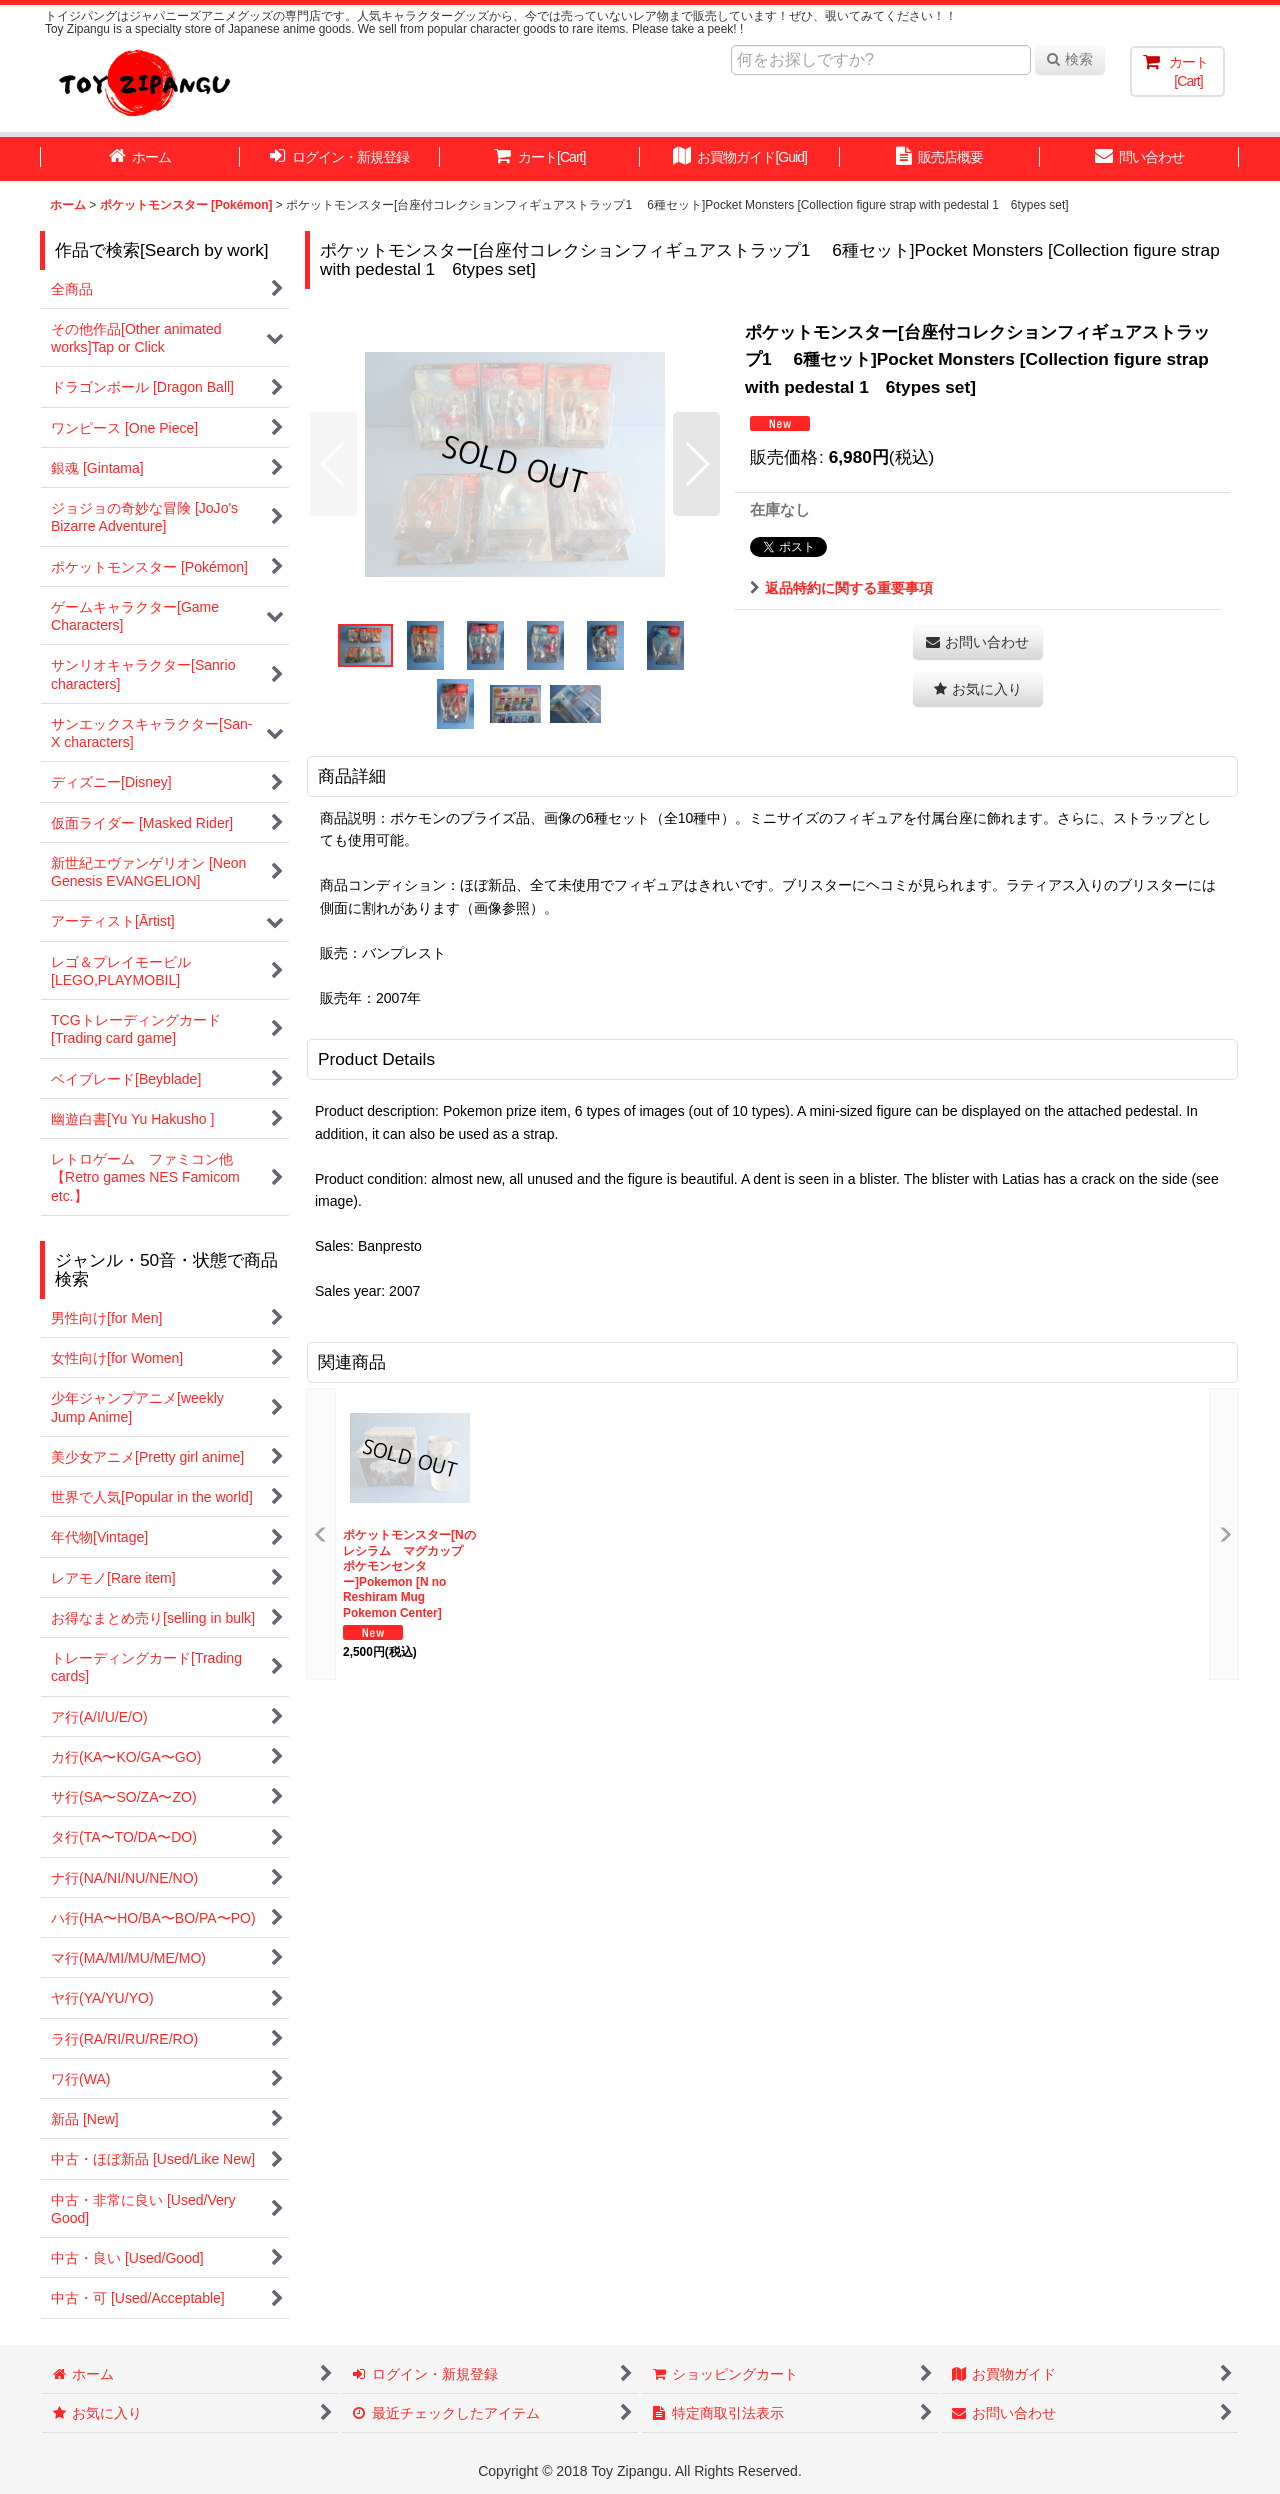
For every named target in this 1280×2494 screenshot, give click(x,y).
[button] (333, 464)
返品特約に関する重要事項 (841, 588)
